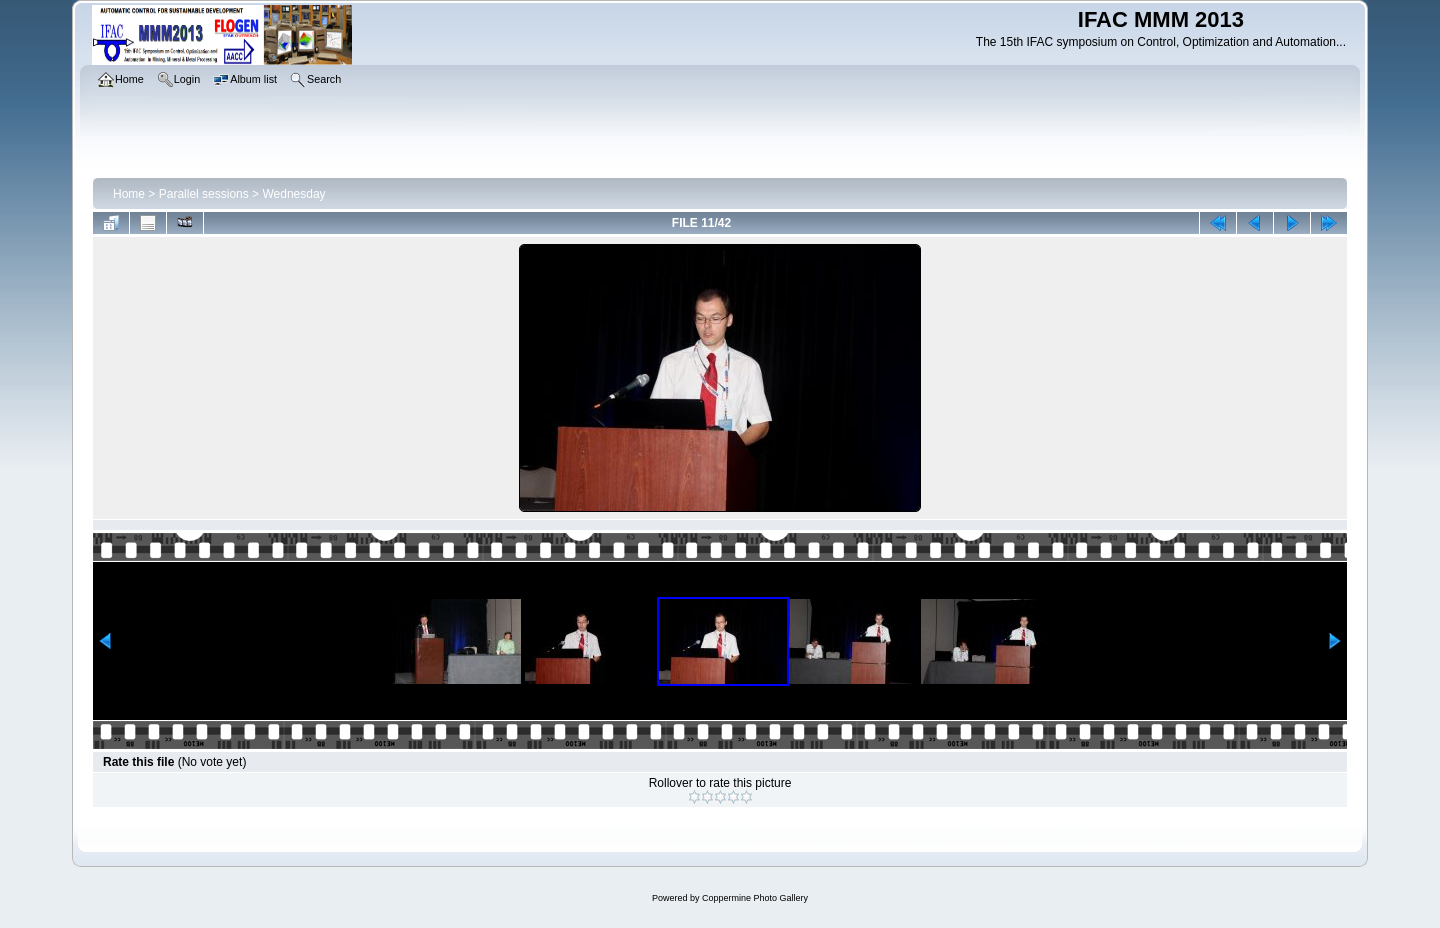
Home (129, 194)
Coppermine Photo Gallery (755, 898)
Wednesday (293, 194)
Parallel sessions (204, 194)
